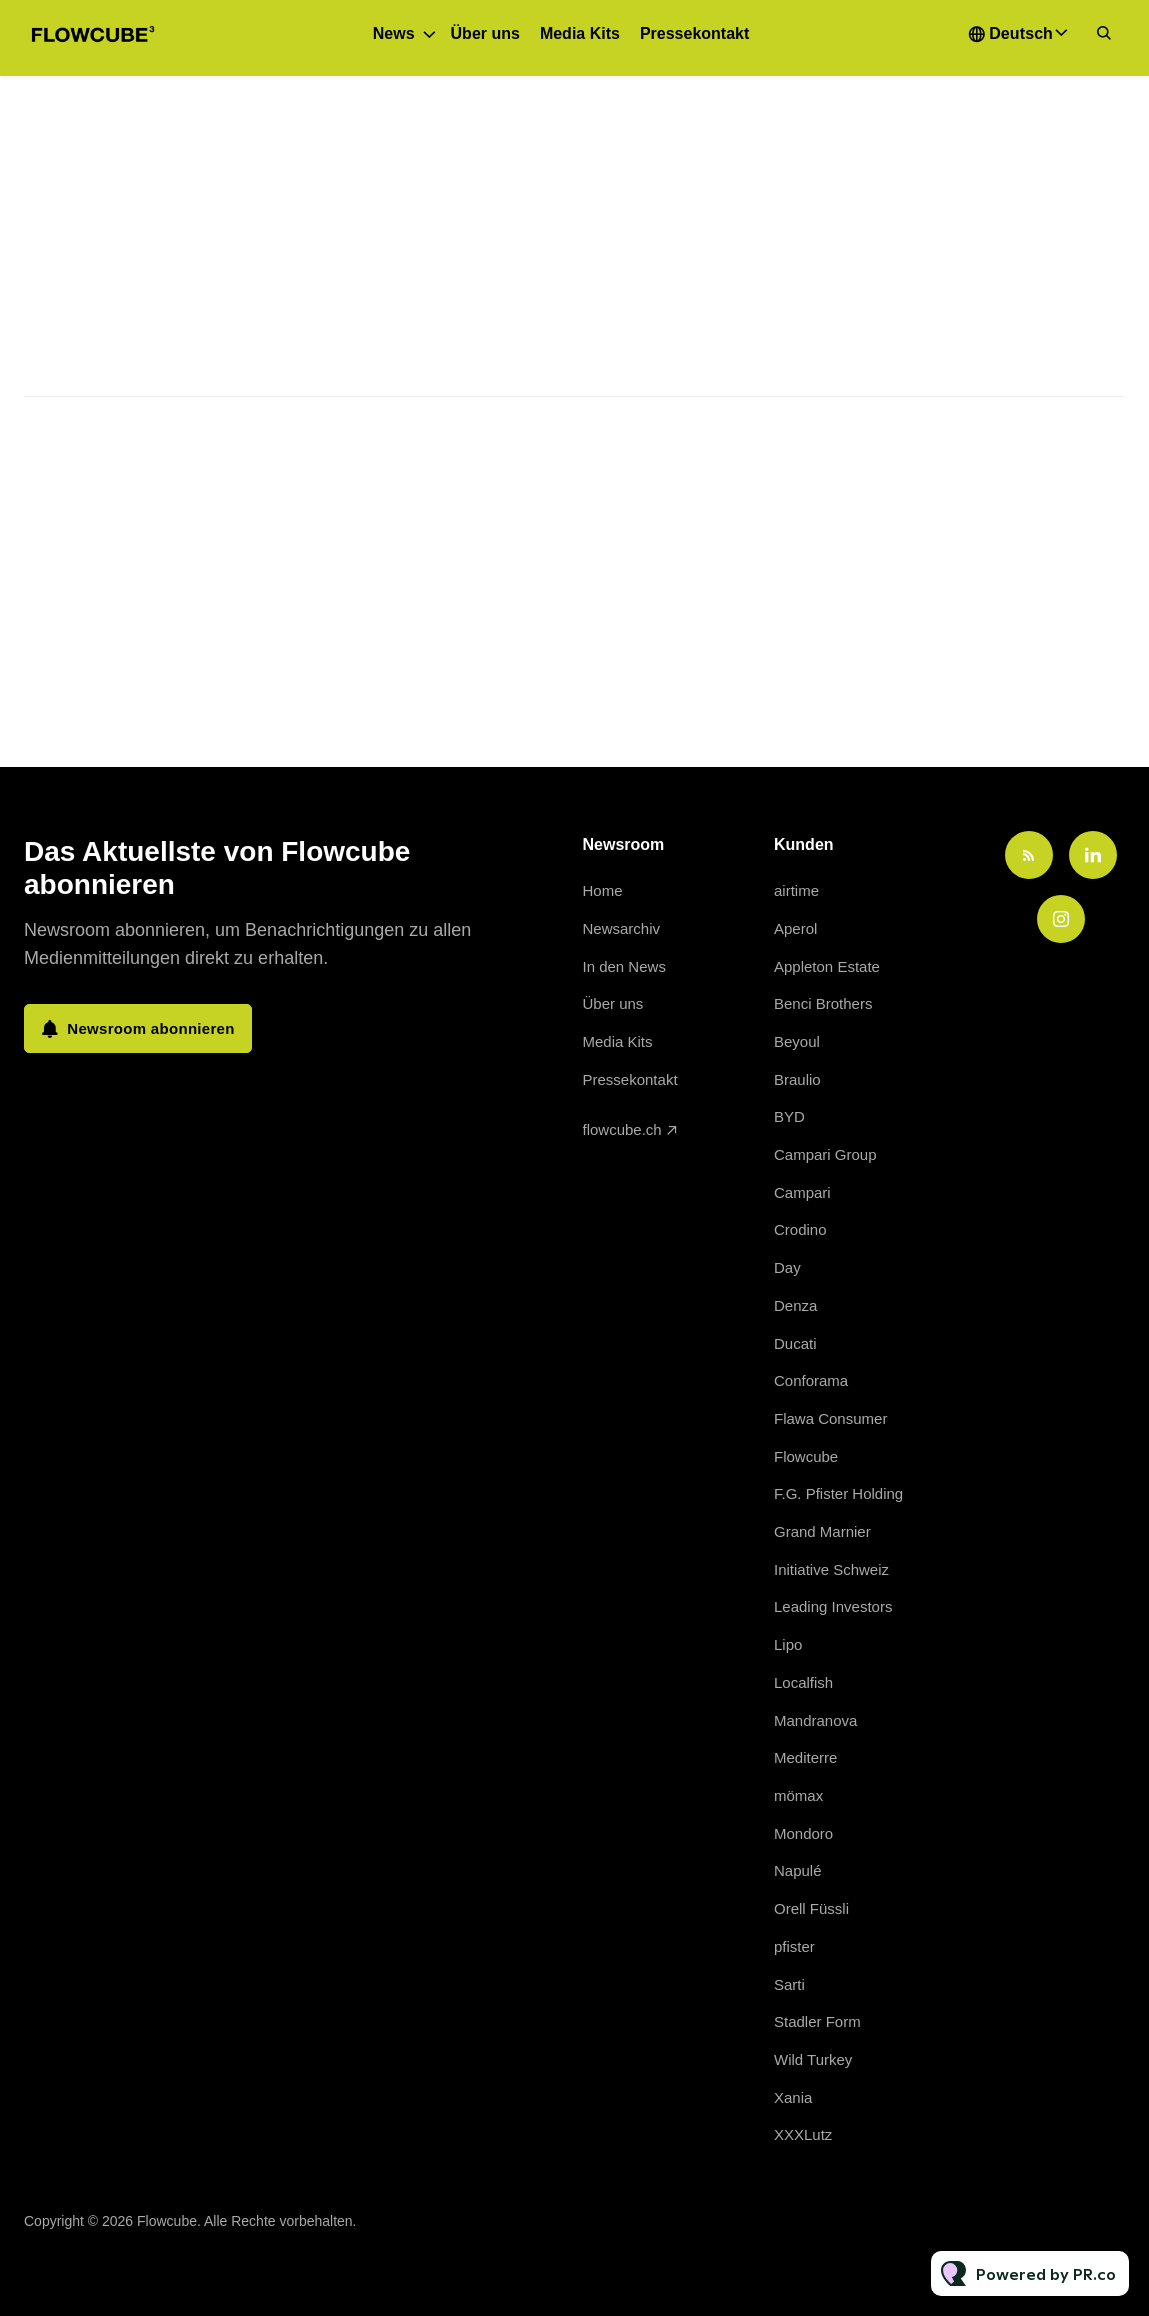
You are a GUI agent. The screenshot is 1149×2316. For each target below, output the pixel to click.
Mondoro (803, 1833)
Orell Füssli (811, 1908)
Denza (795, 1305)
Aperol (795, 928)
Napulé (798, 1870)
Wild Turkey (813, 2059)
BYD (789, 1116)
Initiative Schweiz (831, 1569)
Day (787, 1267)
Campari (802, 1192)
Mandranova (815, 1720)
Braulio (797, 1079)
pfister (794, 1946)
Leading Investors (833, 1606)
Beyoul (797, 1041)
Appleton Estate (827, 966)
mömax (798, 1795)
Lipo (788, 1644)
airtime (796, 890)
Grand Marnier (822, 1531)
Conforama (811, 1380)
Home (603, 890)
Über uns (485, 33)
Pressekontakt (694, 33)
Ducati (795, 1343)
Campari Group (825, 1154)
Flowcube (806, 1456)
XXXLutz (803, 2134)
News (394, 33)
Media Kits (580, 33)
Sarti (789, 1984)
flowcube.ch (622, 1129)
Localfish (803, 1682)
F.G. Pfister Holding (838, 1493)
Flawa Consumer (830, 1418)
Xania (793, 2097)
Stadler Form (817, 2021)
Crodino (800, 1229)
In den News (624, 966)
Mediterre (805, 1757)
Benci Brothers (823, 1003)
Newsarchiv (622, 928)
